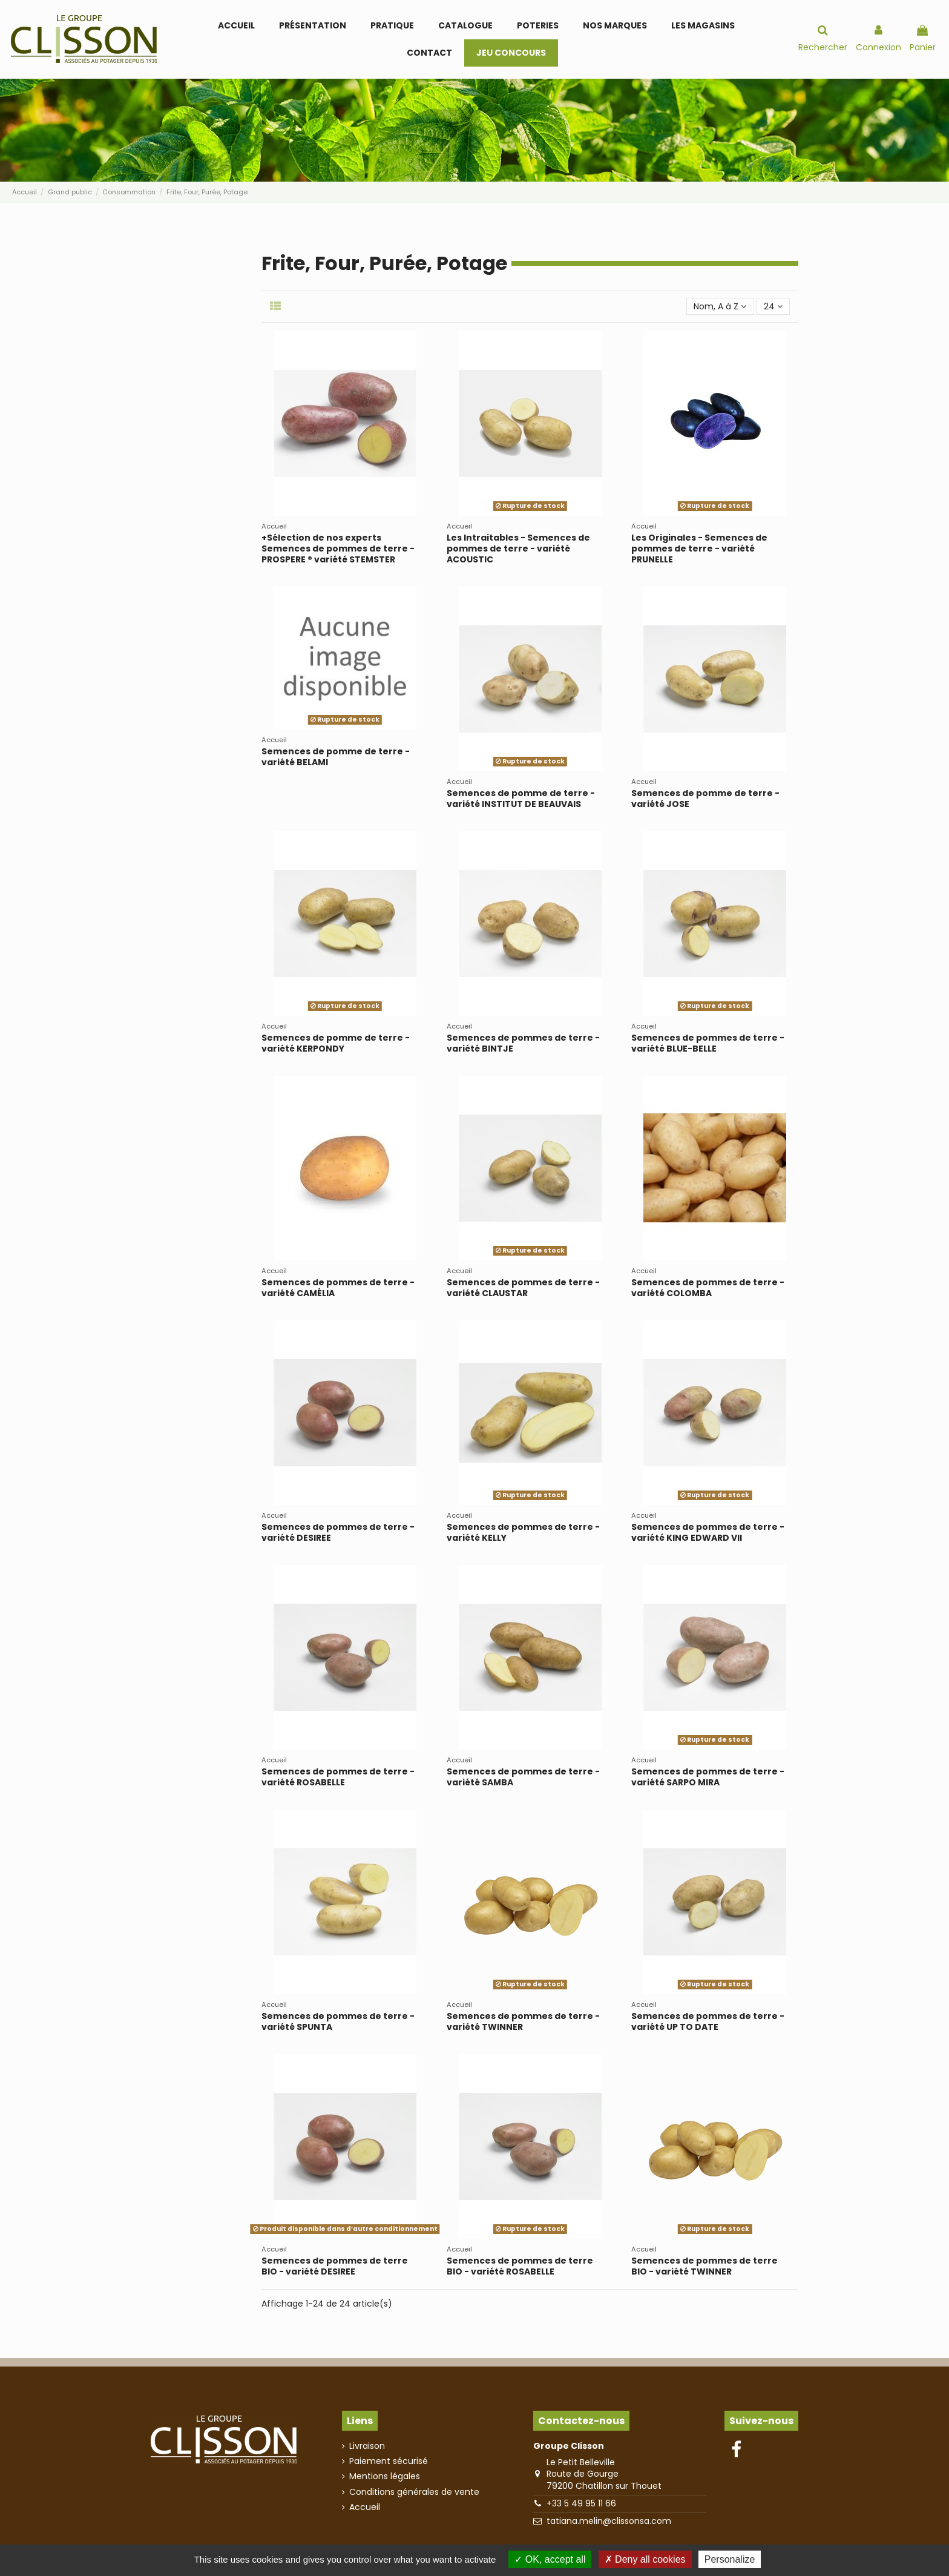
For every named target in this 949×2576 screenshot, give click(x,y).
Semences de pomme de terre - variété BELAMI (335, 756)
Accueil (364, 2507)
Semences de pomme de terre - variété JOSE (705, 798)
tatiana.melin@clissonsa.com (609, 2521)
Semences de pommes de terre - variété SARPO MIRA (707, 1776)
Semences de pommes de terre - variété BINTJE (523, 1043)
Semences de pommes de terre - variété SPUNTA (338, 2021)
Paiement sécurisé (388, 2461)
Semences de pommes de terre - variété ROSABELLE (338, 1776)
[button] (392, 25)
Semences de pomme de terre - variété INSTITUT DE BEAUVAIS (521, 798)
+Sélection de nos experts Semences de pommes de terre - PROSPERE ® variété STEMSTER (338, 548)
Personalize (729, 2559)
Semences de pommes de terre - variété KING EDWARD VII (707, 1532)
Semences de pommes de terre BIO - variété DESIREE (334, 2266)
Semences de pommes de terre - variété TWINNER (523, 2021)
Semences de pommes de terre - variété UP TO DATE (707, 2021)
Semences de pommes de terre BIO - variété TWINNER (704, 2266)
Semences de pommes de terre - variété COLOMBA (707, 1287)
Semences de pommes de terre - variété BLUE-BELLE (707, 1043)
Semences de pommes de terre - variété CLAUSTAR (523, 1287)
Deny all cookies (645, 2559)
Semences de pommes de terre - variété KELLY (523, 1532)
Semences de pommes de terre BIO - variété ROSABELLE (520, 2266)
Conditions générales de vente (414, 2492)
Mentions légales (384, 2476)
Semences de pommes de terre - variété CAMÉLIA (338, 1287)
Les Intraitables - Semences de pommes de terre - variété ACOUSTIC (518, 548)
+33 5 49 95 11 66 (581, 2503)
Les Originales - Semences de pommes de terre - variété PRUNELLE (699, 548)
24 (773, 306)
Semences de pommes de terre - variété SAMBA (523, 1776)
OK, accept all (549, 2559)
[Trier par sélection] (720, 306)
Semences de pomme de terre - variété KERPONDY (335, 1043)
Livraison (367, 2446)
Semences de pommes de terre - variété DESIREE (338, 1532)
